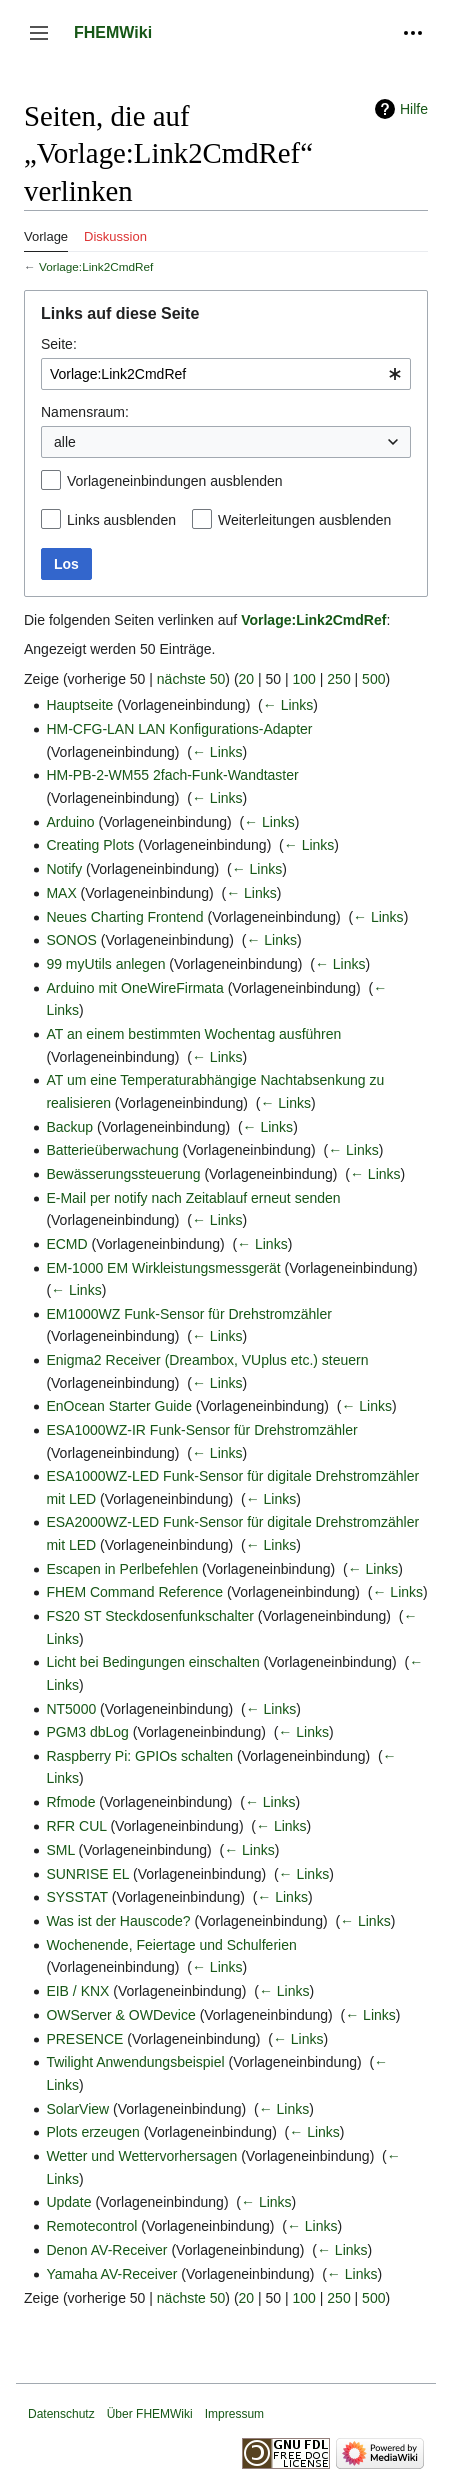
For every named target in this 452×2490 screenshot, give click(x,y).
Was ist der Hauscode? (118, 1921)
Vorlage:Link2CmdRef (96, 266)
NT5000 (71, 1709)
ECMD (66, 1244)
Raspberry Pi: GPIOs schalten (139, 1756)
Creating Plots (90, 845)
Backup (69, 1127)
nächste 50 (191, 679)
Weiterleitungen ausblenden (304, 520)
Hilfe (414, 109)
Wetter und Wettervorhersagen (141, 2156)
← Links (288, 705)
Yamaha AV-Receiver (111, 2274)
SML (60, 1850)
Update (68, 2202)
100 (304, 679)
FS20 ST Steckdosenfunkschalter (150, 1616)
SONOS (71, 940)
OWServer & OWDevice (120, 2015)
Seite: (59, 344)
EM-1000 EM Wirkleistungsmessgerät (163, 1268)
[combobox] (226, 374)
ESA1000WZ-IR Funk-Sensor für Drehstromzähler (201, 1430)
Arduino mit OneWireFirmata (134, 988)
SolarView (77, 2109)
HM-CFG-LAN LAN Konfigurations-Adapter (179, 729)
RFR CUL (76, 1826)
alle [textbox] (65, 442)
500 (373, 679)
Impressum (234, 2414)
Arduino (70, 822)
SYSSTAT (76, 1897)
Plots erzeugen (92, 2132)
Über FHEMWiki (150, 2414)
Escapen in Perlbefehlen (122, 1569)
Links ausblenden (121, 520)
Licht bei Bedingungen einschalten (152, 1662)
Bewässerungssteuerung (123, 1174)
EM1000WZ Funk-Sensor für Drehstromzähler (189, 1314)
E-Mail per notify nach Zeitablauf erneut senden (193, 1198)
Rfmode (70, 1802)
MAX (61, 893)
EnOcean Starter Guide (119, 1406)
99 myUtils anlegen (105, 964)
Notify (64, 869)
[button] (39, 33)
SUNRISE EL (87, 1874)
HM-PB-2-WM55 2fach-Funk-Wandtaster (172, 775)
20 (247, 679)
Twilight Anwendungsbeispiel (135, 2062)
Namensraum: (85, 412)
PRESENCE (84, 2039)
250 (338, 679)
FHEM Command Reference (134, 1592)
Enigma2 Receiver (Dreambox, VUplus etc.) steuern (207, 1360)
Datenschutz (61, 2414)
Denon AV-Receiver (106, 2250)
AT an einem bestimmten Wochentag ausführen (193, 1034)
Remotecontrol (91, 2226)
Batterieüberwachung (112, 1150)
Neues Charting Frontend (124, 917)
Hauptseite (79, 705)
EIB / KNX (77, 1991)
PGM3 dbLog (87, 1732)
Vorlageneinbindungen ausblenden (175, 481)
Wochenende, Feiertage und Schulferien (171, 1945)
